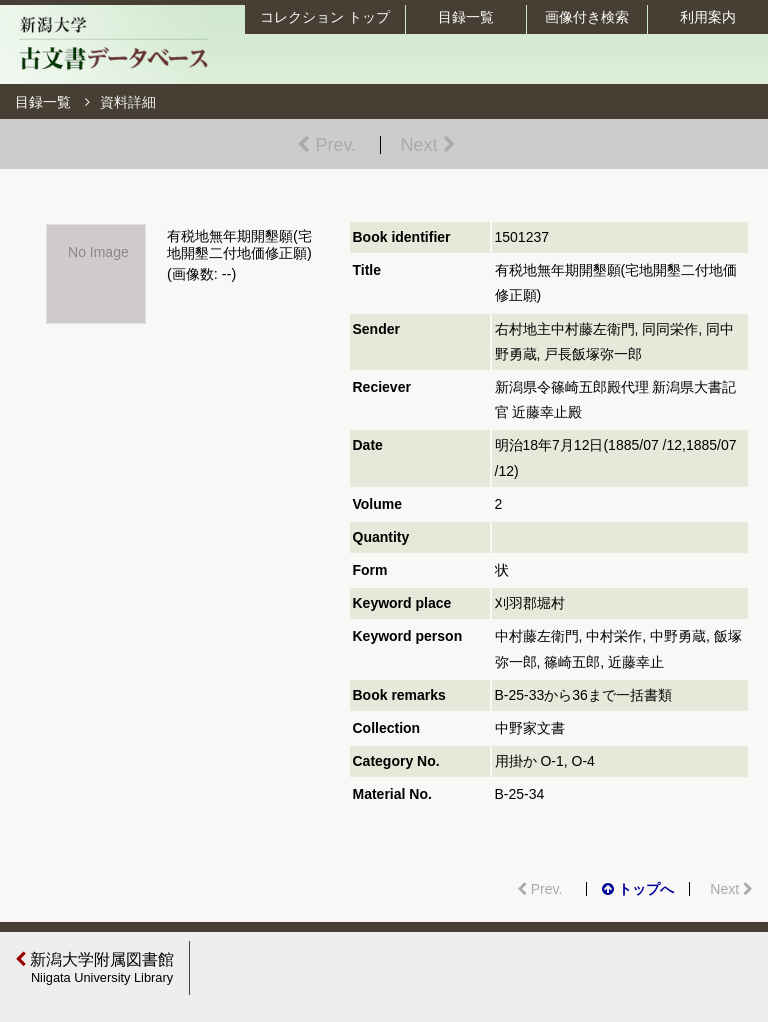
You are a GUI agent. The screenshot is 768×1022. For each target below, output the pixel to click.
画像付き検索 (587, 17)
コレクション (325, 17)
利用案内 (708, 17)
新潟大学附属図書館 (97, 968)
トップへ (638, 889)
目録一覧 (466, 17)
